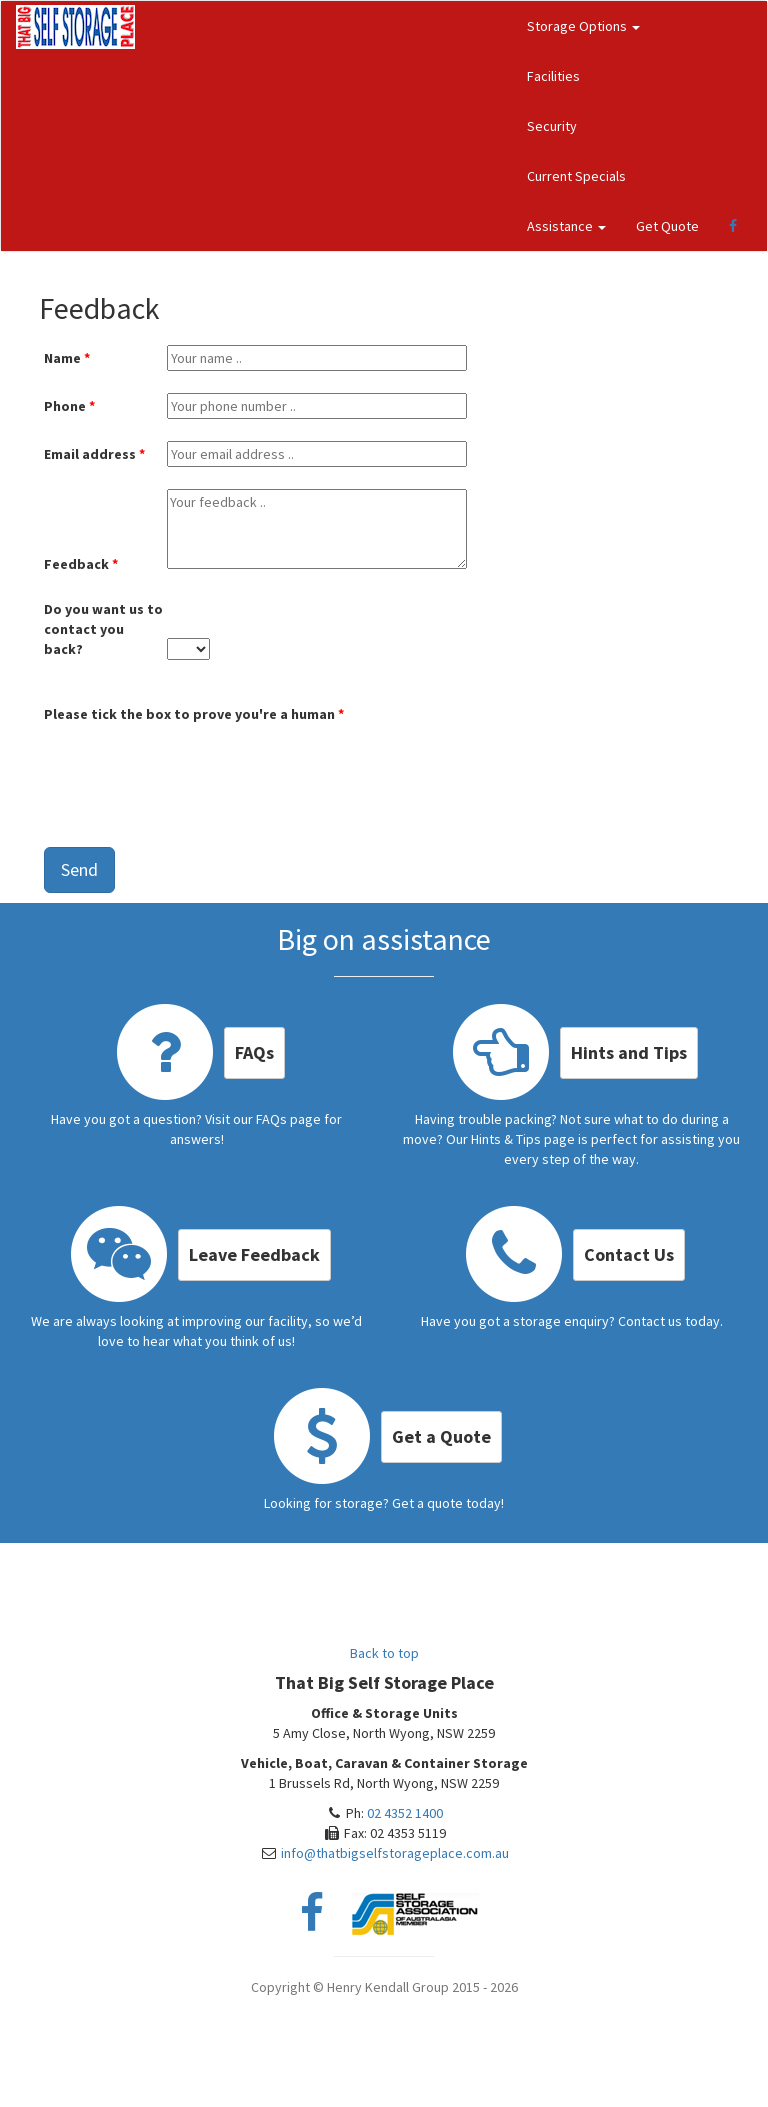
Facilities (553, 76)
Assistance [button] (566, 226)
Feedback (76, 564)
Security (552, 126)
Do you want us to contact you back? (103, 629)
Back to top (384, 1653)
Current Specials (576, 176)
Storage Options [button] (583, 26)
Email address (90, 454)
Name (62, 358)
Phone (65, 406)
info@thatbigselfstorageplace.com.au (395, 1853)
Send (79, 869)
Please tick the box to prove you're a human (189, 714)
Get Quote (667, 226)
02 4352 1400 (405, 1813)
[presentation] (196, 768)
